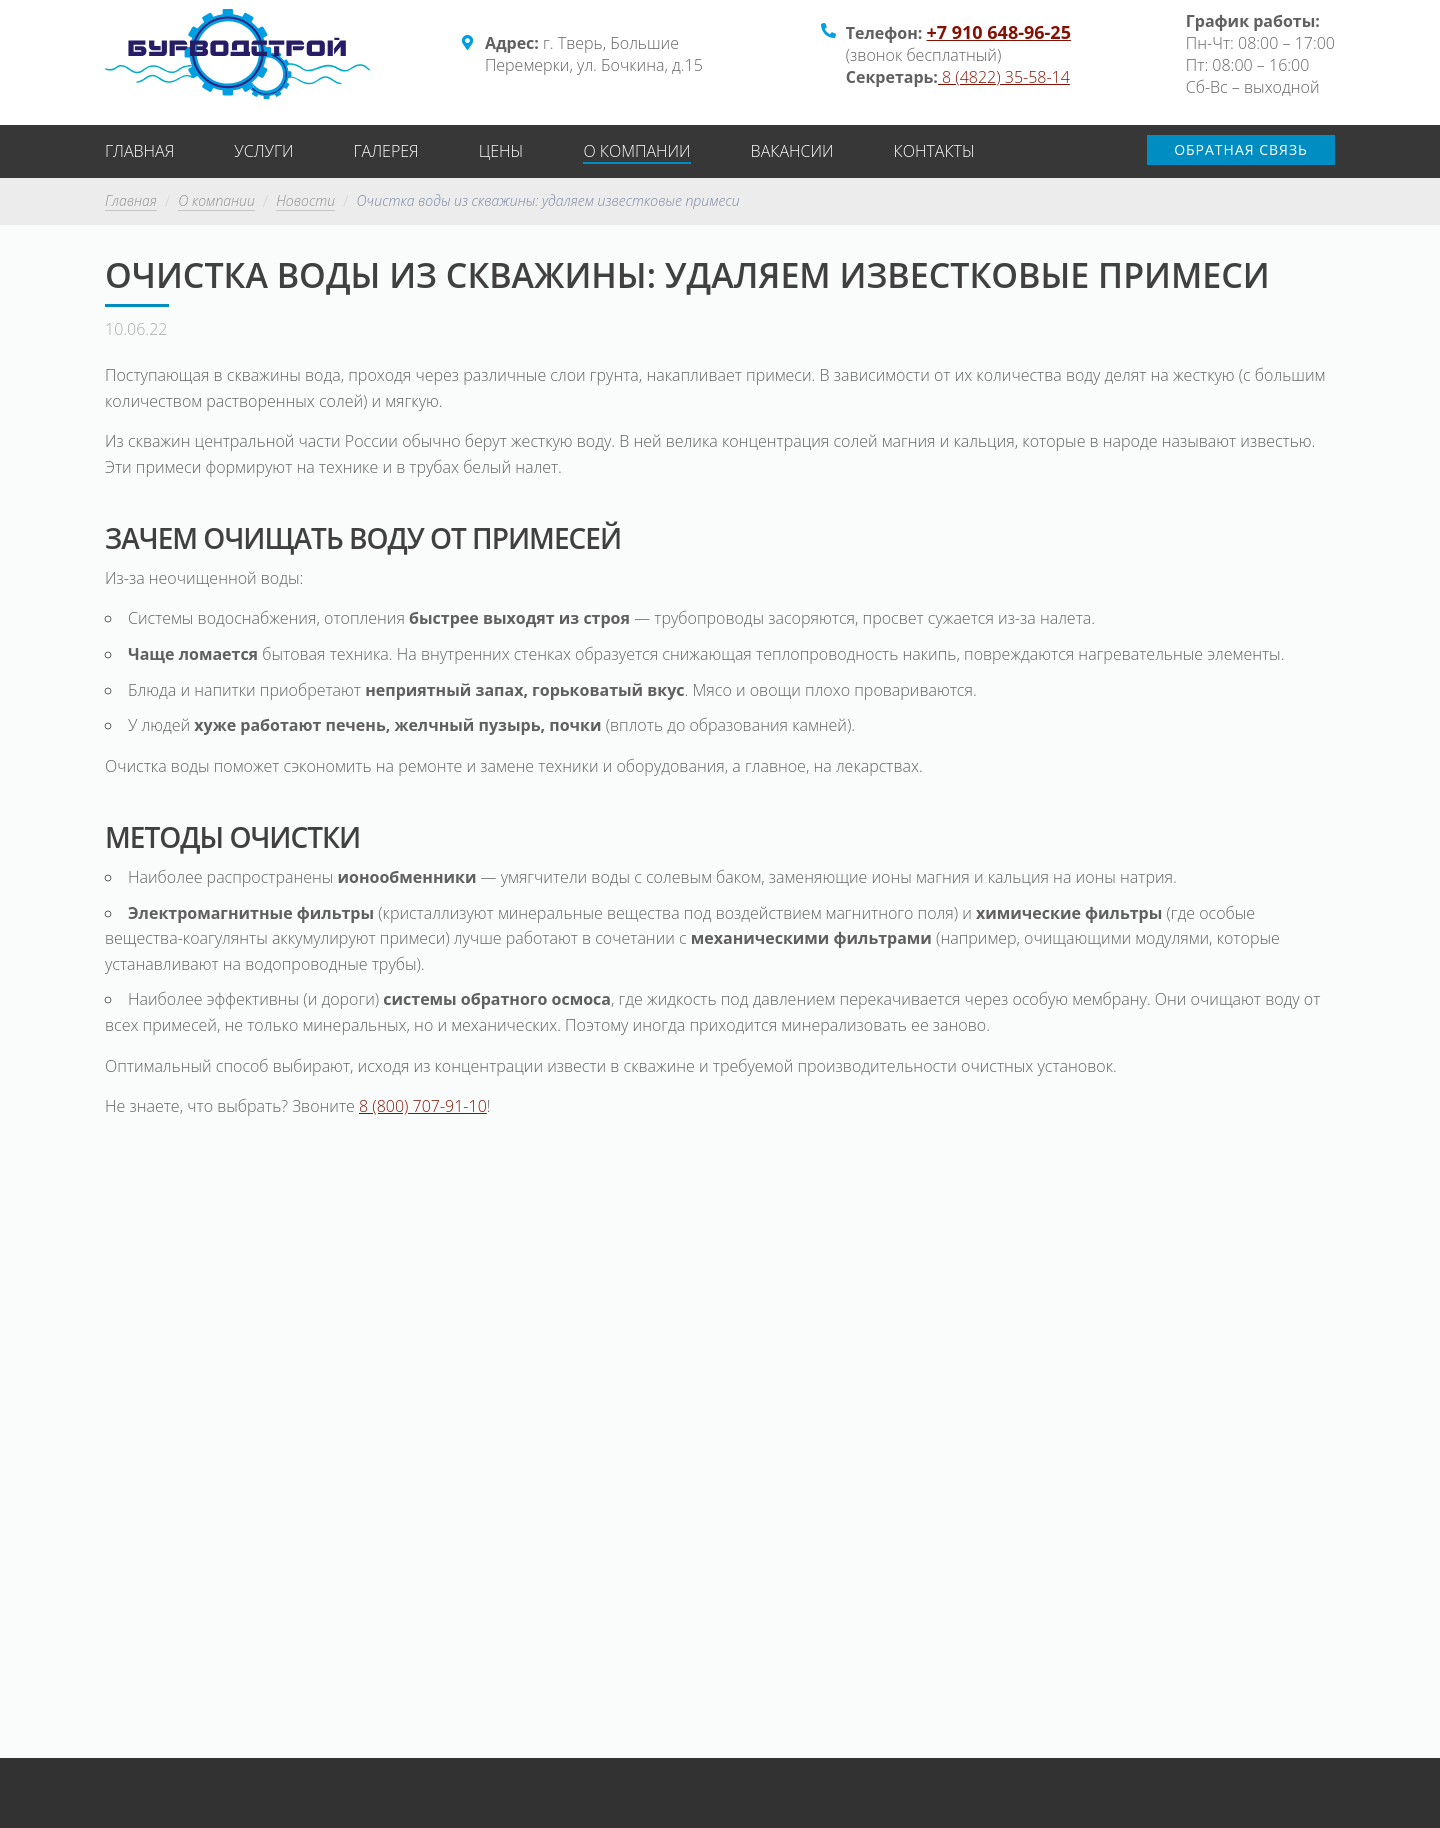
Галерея (386, 151)
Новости (305, 201)
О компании (636, 151)
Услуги (263, 151)
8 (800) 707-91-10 (423, 1106)
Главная (139, 151)
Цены (501, 151)
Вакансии (792, 151)
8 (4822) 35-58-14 (1004, 77)
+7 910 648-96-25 (998, 32)
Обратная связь (1241, 149)
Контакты (934, 151)
